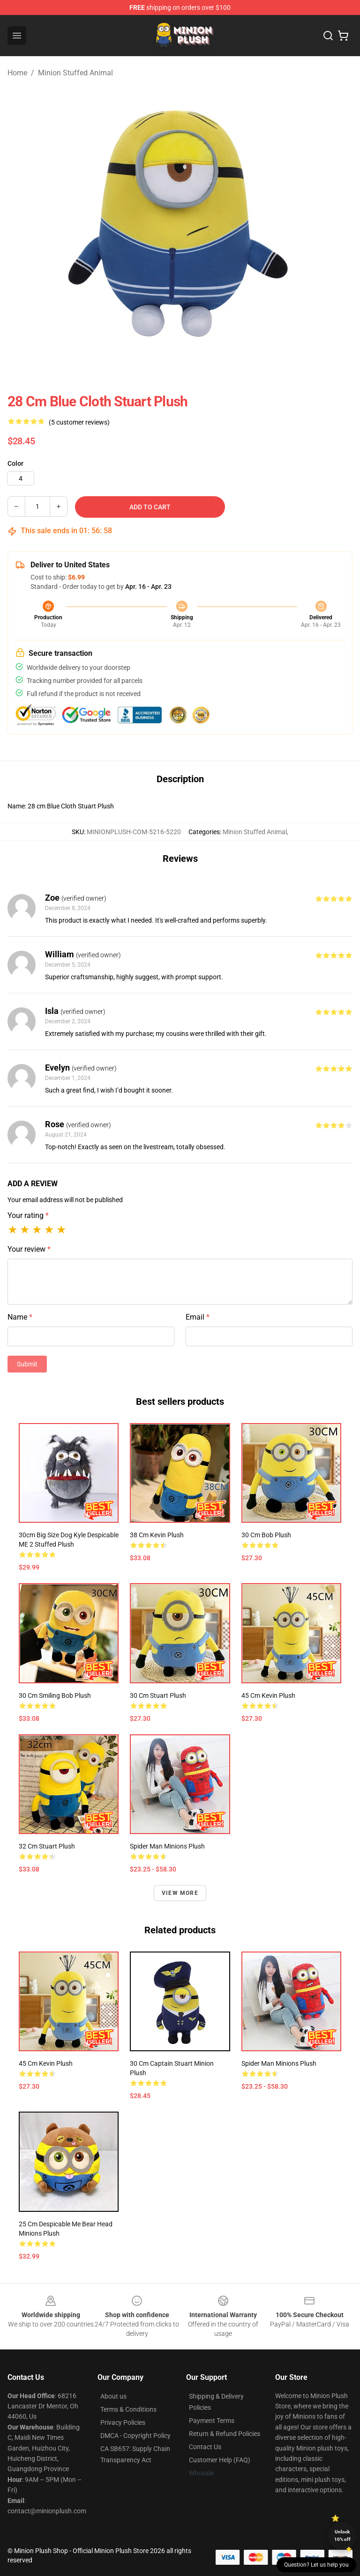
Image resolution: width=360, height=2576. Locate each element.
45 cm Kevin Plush (268, 1695)
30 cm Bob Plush (266, 1535)
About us (113, 2396)
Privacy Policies (122, 2422)
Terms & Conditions (128, 2409)
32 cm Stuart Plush (47, 1846)
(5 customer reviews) (79, 422)
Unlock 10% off (342, 2535)
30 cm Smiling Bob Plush (55, 1695)
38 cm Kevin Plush (157, 1535)
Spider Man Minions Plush (167, 1846)
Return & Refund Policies (224, 2433)
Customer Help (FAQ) (219, 2460)
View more (180, 1893)
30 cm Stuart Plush (158, 1695)
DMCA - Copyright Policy (135, 2435)
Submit (27, 1364)
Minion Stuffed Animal (75, 72)
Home (17, 72)
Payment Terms (211, 2420)
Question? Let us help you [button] (316, 2564)
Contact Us (205, 2447)
